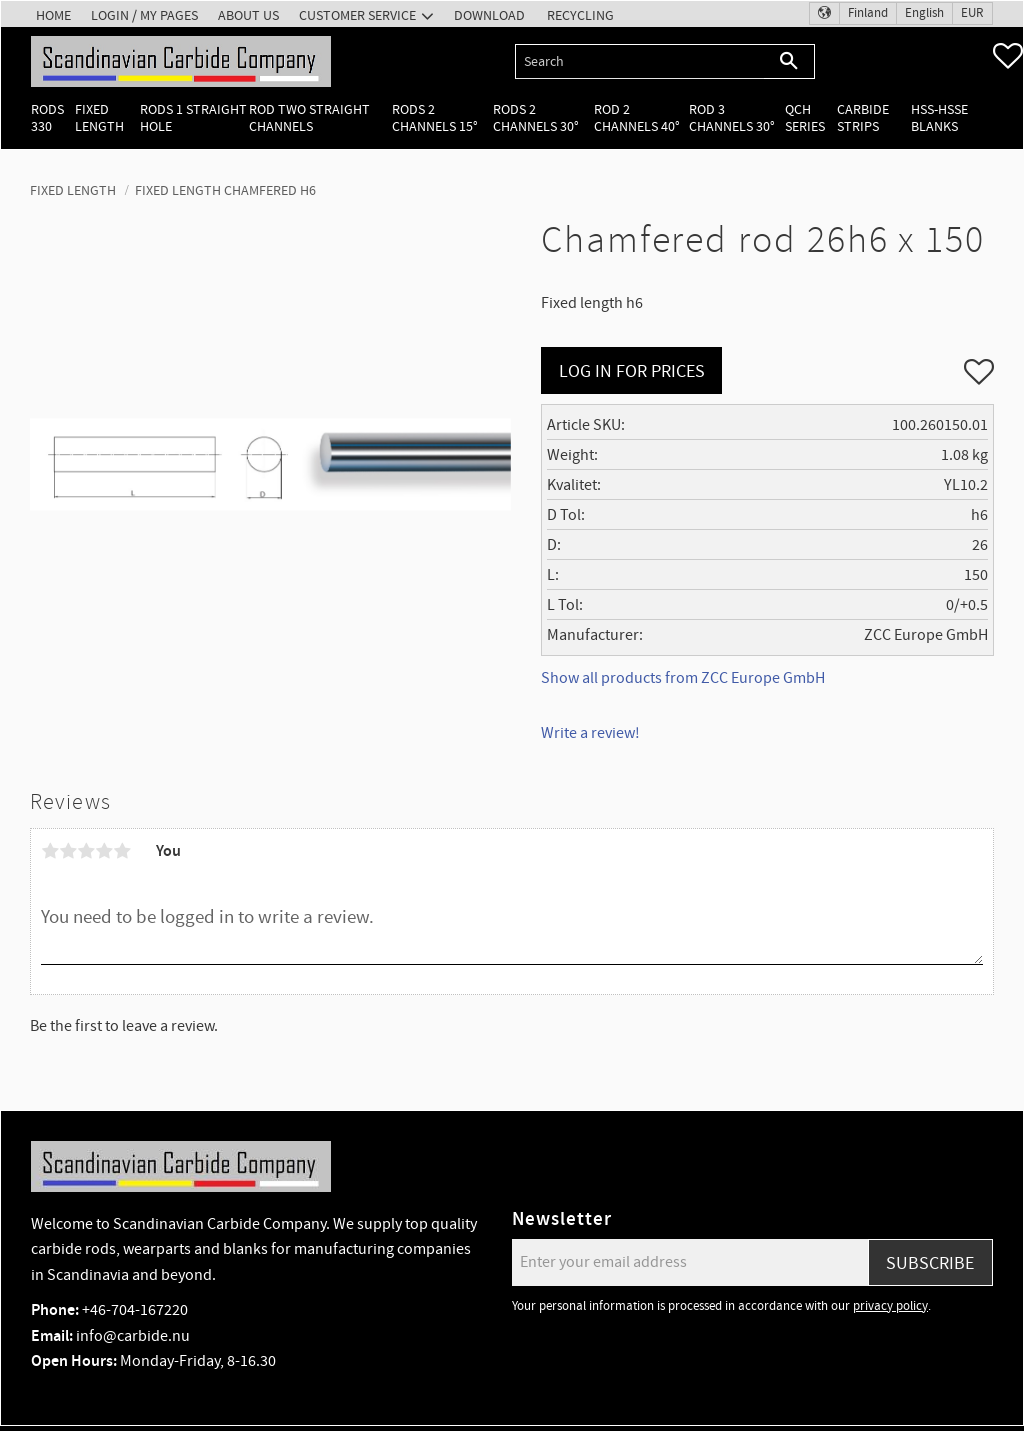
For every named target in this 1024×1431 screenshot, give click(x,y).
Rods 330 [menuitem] (47, 118)
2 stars (68, 851)
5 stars (122, 851)
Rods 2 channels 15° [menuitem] (435, 118)
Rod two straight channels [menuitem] (309, 118)
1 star (50, 851)
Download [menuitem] (489, 15)
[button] (1008, 56)
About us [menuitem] (248, 15)
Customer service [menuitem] (357, 15)
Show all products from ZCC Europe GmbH (683, 678)
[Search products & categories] (639, 61)
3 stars (86, 851)
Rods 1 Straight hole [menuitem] (193, 118)
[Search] (789, 61)
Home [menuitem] (53, 15)
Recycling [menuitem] (580, 15)
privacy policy (890, 1306)
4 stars (104, 851)
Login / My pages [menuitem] (144, 15)
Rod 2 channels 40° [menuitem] (637, 118)
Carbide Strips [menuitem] (863, 118)
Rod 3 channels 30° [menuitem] (732, 118)
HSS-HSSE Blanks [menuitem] (939, 118)
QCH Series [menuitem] (805, 118)
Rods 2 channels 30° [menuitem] (536, 118)
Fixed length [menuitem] (99, 118)
